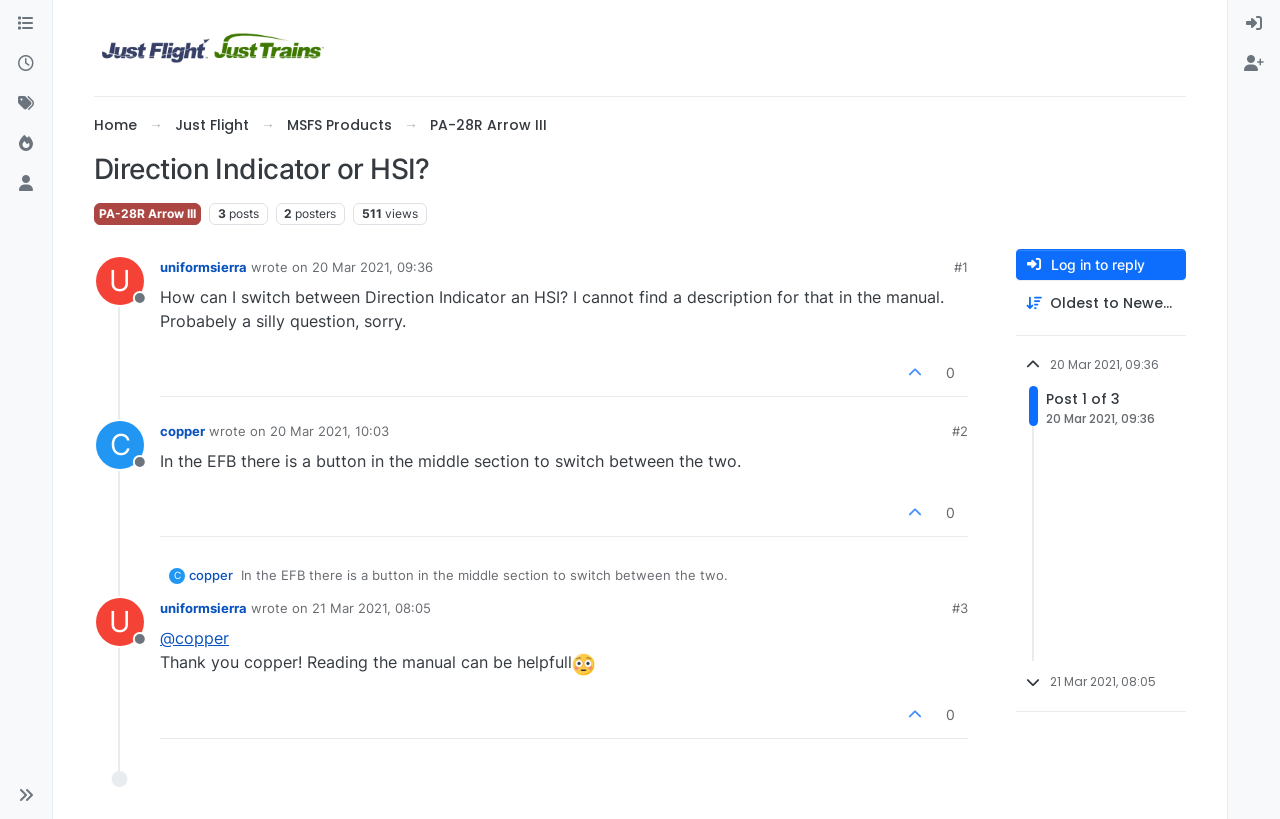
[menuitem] (1254, 24)
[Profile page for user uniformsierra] (120, 281)
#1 (961, 267)
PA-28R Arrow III (147, 213)
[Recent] (26, 64)
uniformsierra (203, 267)
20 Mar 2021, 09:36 (372, 267)
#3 (960, 608)
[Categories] (26, 24)
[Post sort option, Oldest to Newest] (1101, 303)
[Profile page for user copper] (120, 445)
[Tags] (26, 104)
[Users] (26, 184)
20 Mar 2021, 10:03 (329, 431)
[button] (26, 795)
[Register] (1254, 64)
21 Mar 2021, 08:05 (371, 608)
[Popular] (26, 144)
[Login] (1254, 24)
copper (182, 431)
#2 (960, 431)
